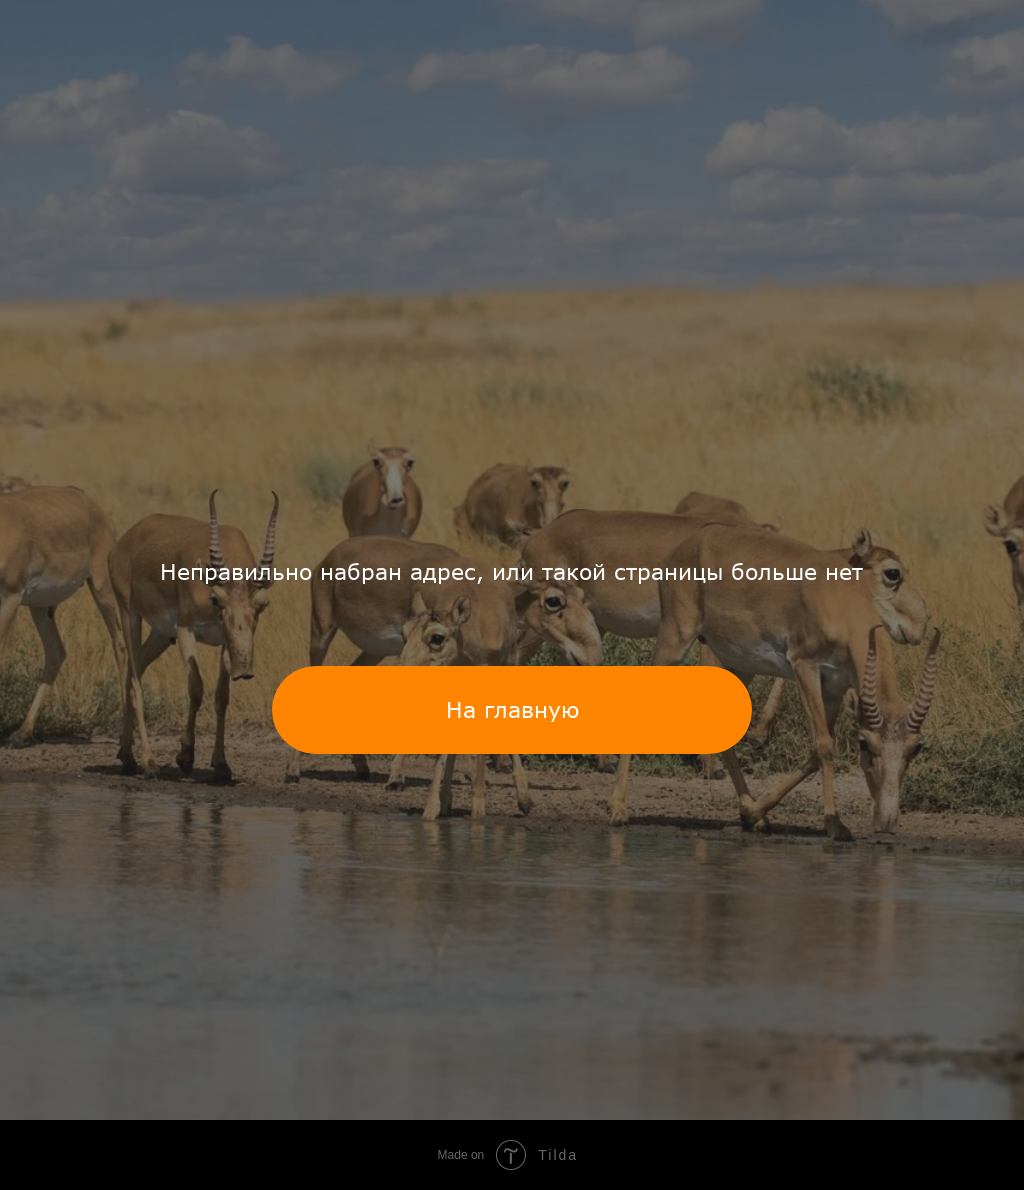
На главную (512, 709)
